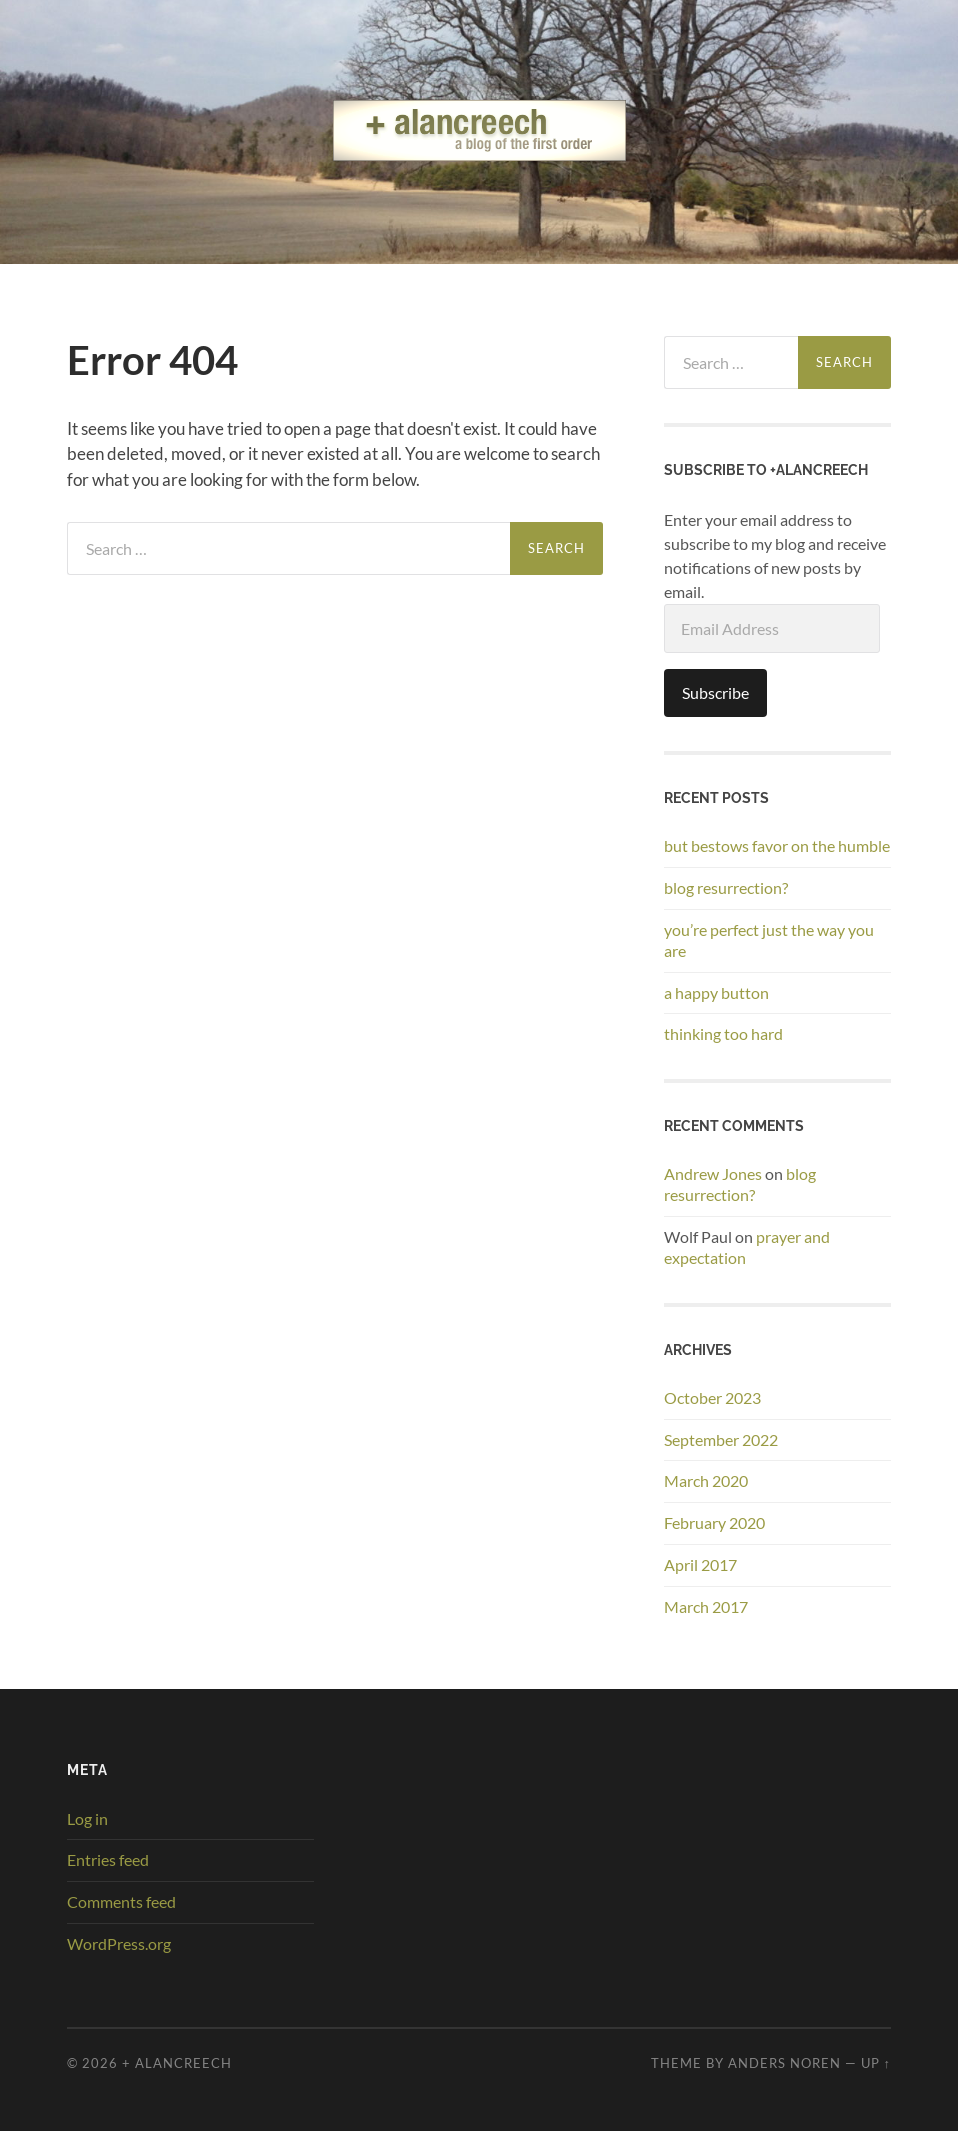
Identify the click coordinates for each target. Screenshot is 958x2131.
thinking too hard (723, 1033)
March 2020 (706, 1480)
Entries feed (108, 1859)
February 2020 (714, 1522)
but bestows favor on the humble (777, 845)
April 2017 (700, 1564)
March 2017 (706, 1606)
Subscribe (715, 692)
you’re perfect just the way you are (769, 940)
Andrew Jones (713, 1173)
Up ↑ (876, 2063)
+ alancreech (177, 2063)
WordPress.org (119, 1943)
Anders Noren (784, 2063)
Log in (87, 1818)
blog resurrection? (726, 887)
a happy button (716, 992)
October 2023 (712, 1397)
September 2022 (721, 1439)
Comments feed (121, 1901)
